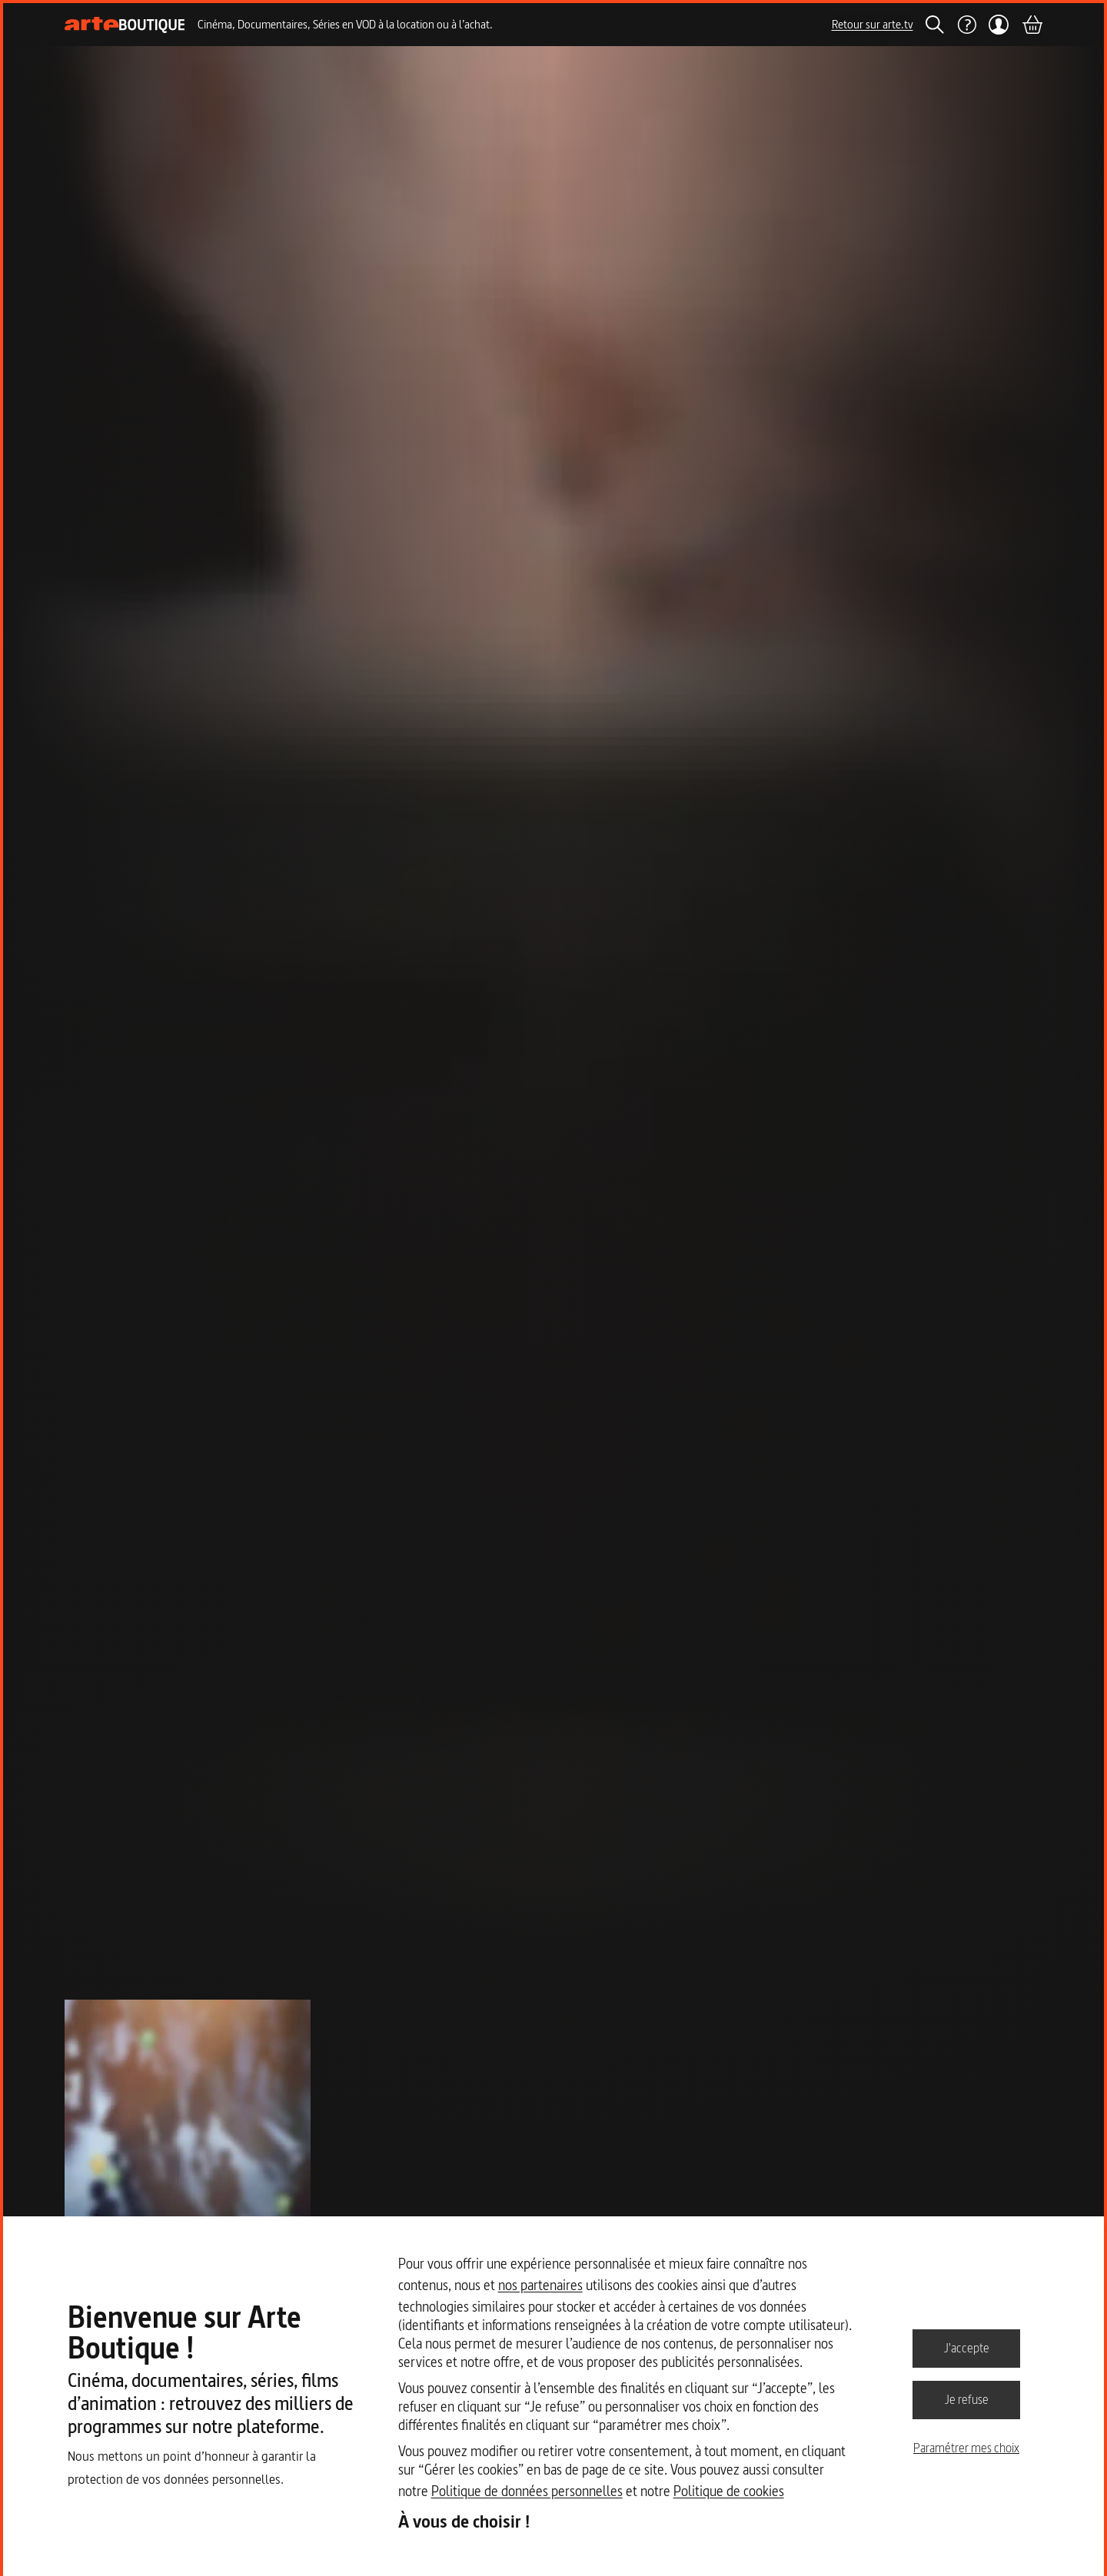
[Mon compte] (999, 24)
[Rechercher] (935, 24)
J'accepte (966, 2347)
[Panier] (1031, 24)
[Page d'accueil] (125, 25)
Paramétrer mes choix (966, 2447)
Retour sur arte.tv (872, 24)
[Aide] (966, 24)
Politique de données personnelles (527, 2491)
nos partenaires (540, 2285)
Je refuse (967, 2399)
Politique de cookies (728, 2491)
